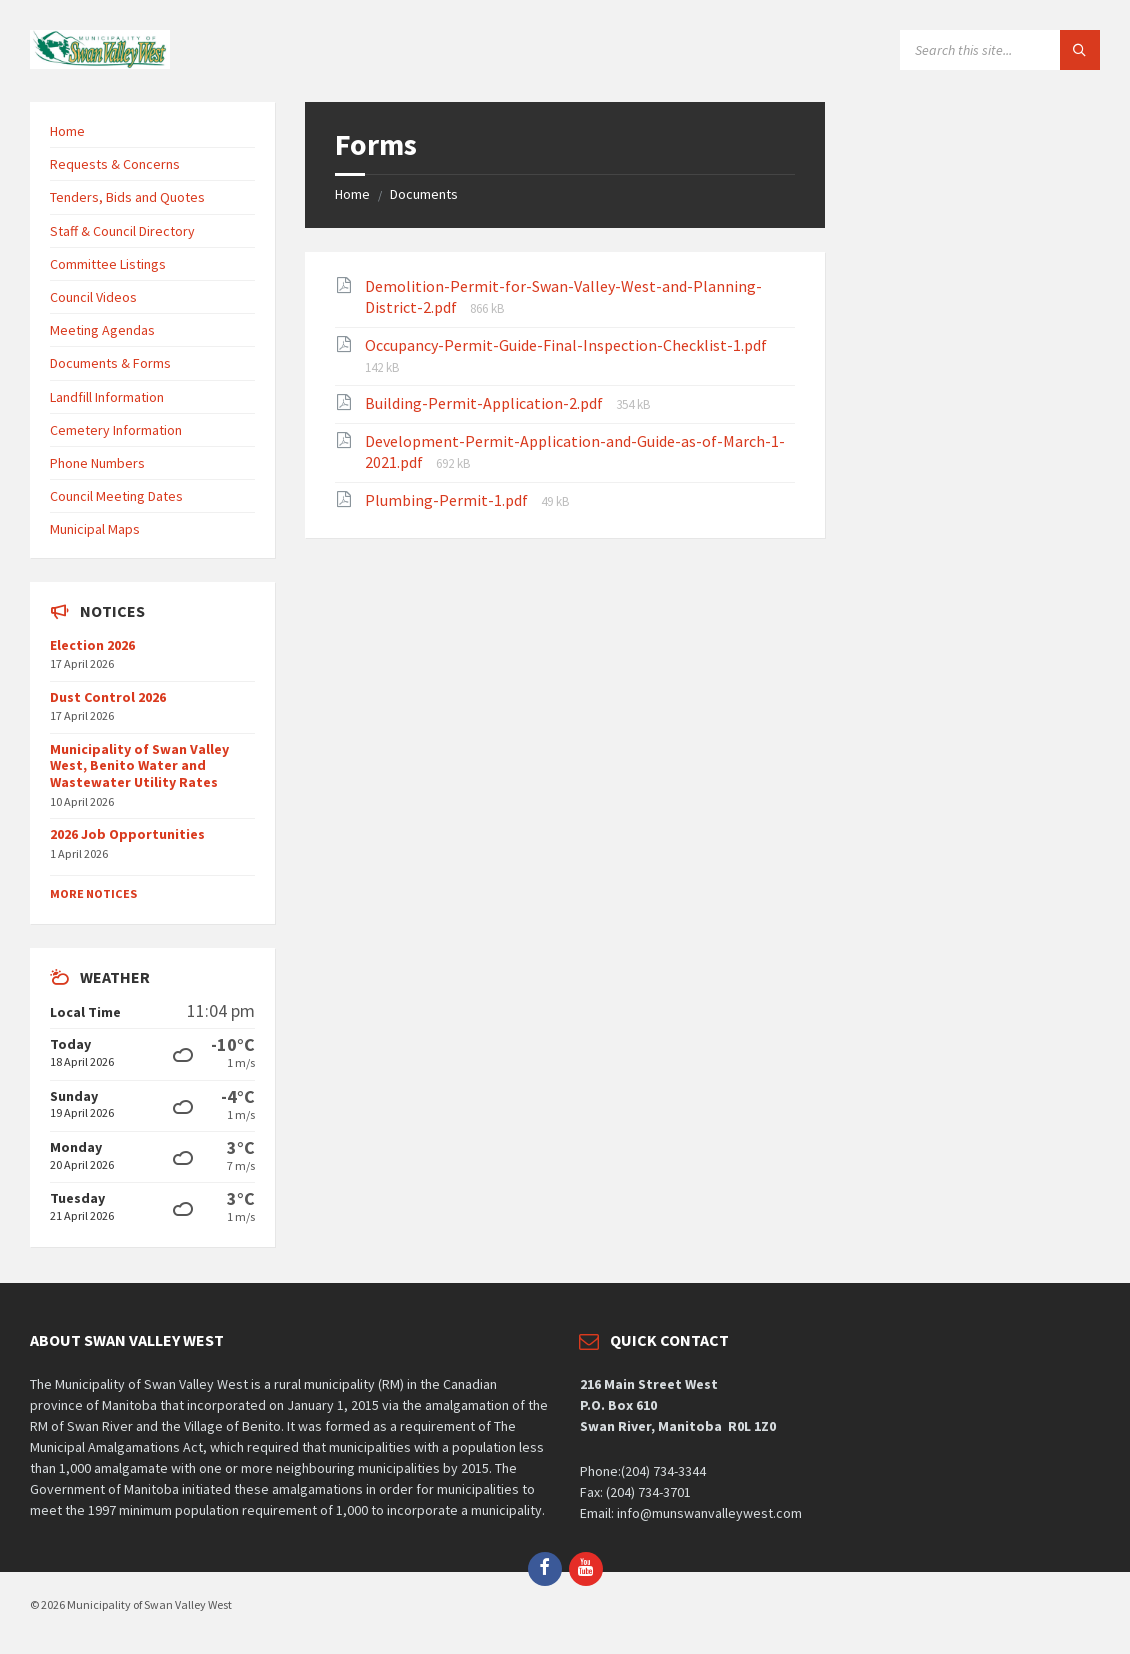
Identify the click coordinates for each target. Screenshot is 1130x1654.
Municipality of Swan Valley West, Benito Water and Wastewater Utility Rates (139, 766)
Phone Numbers (97, 463)
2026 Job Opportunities (127, 834)
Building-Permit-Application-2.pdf (485, 403)
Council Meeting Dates (116, 496)
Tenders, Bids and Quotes (127, 197)
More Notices (93, 893)
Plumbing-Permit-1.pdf (448, 500)
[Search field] (1000, 50)
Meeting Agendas (102, 330)
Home (352, 194)
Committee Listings (108, 264)
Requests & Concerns (115, 164)
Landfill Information (107, 397)
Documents (424, 194)
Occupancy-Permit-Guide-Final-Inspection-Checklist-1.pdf (566, 345)
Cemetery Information (116, 430)
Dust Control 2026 (108, 697)
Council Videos (93, 297)
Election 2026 (92, 645)
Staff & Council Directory (122, 231)
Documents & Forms (110, 363)
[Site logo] (100, 63)
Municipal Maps (95, 529)
